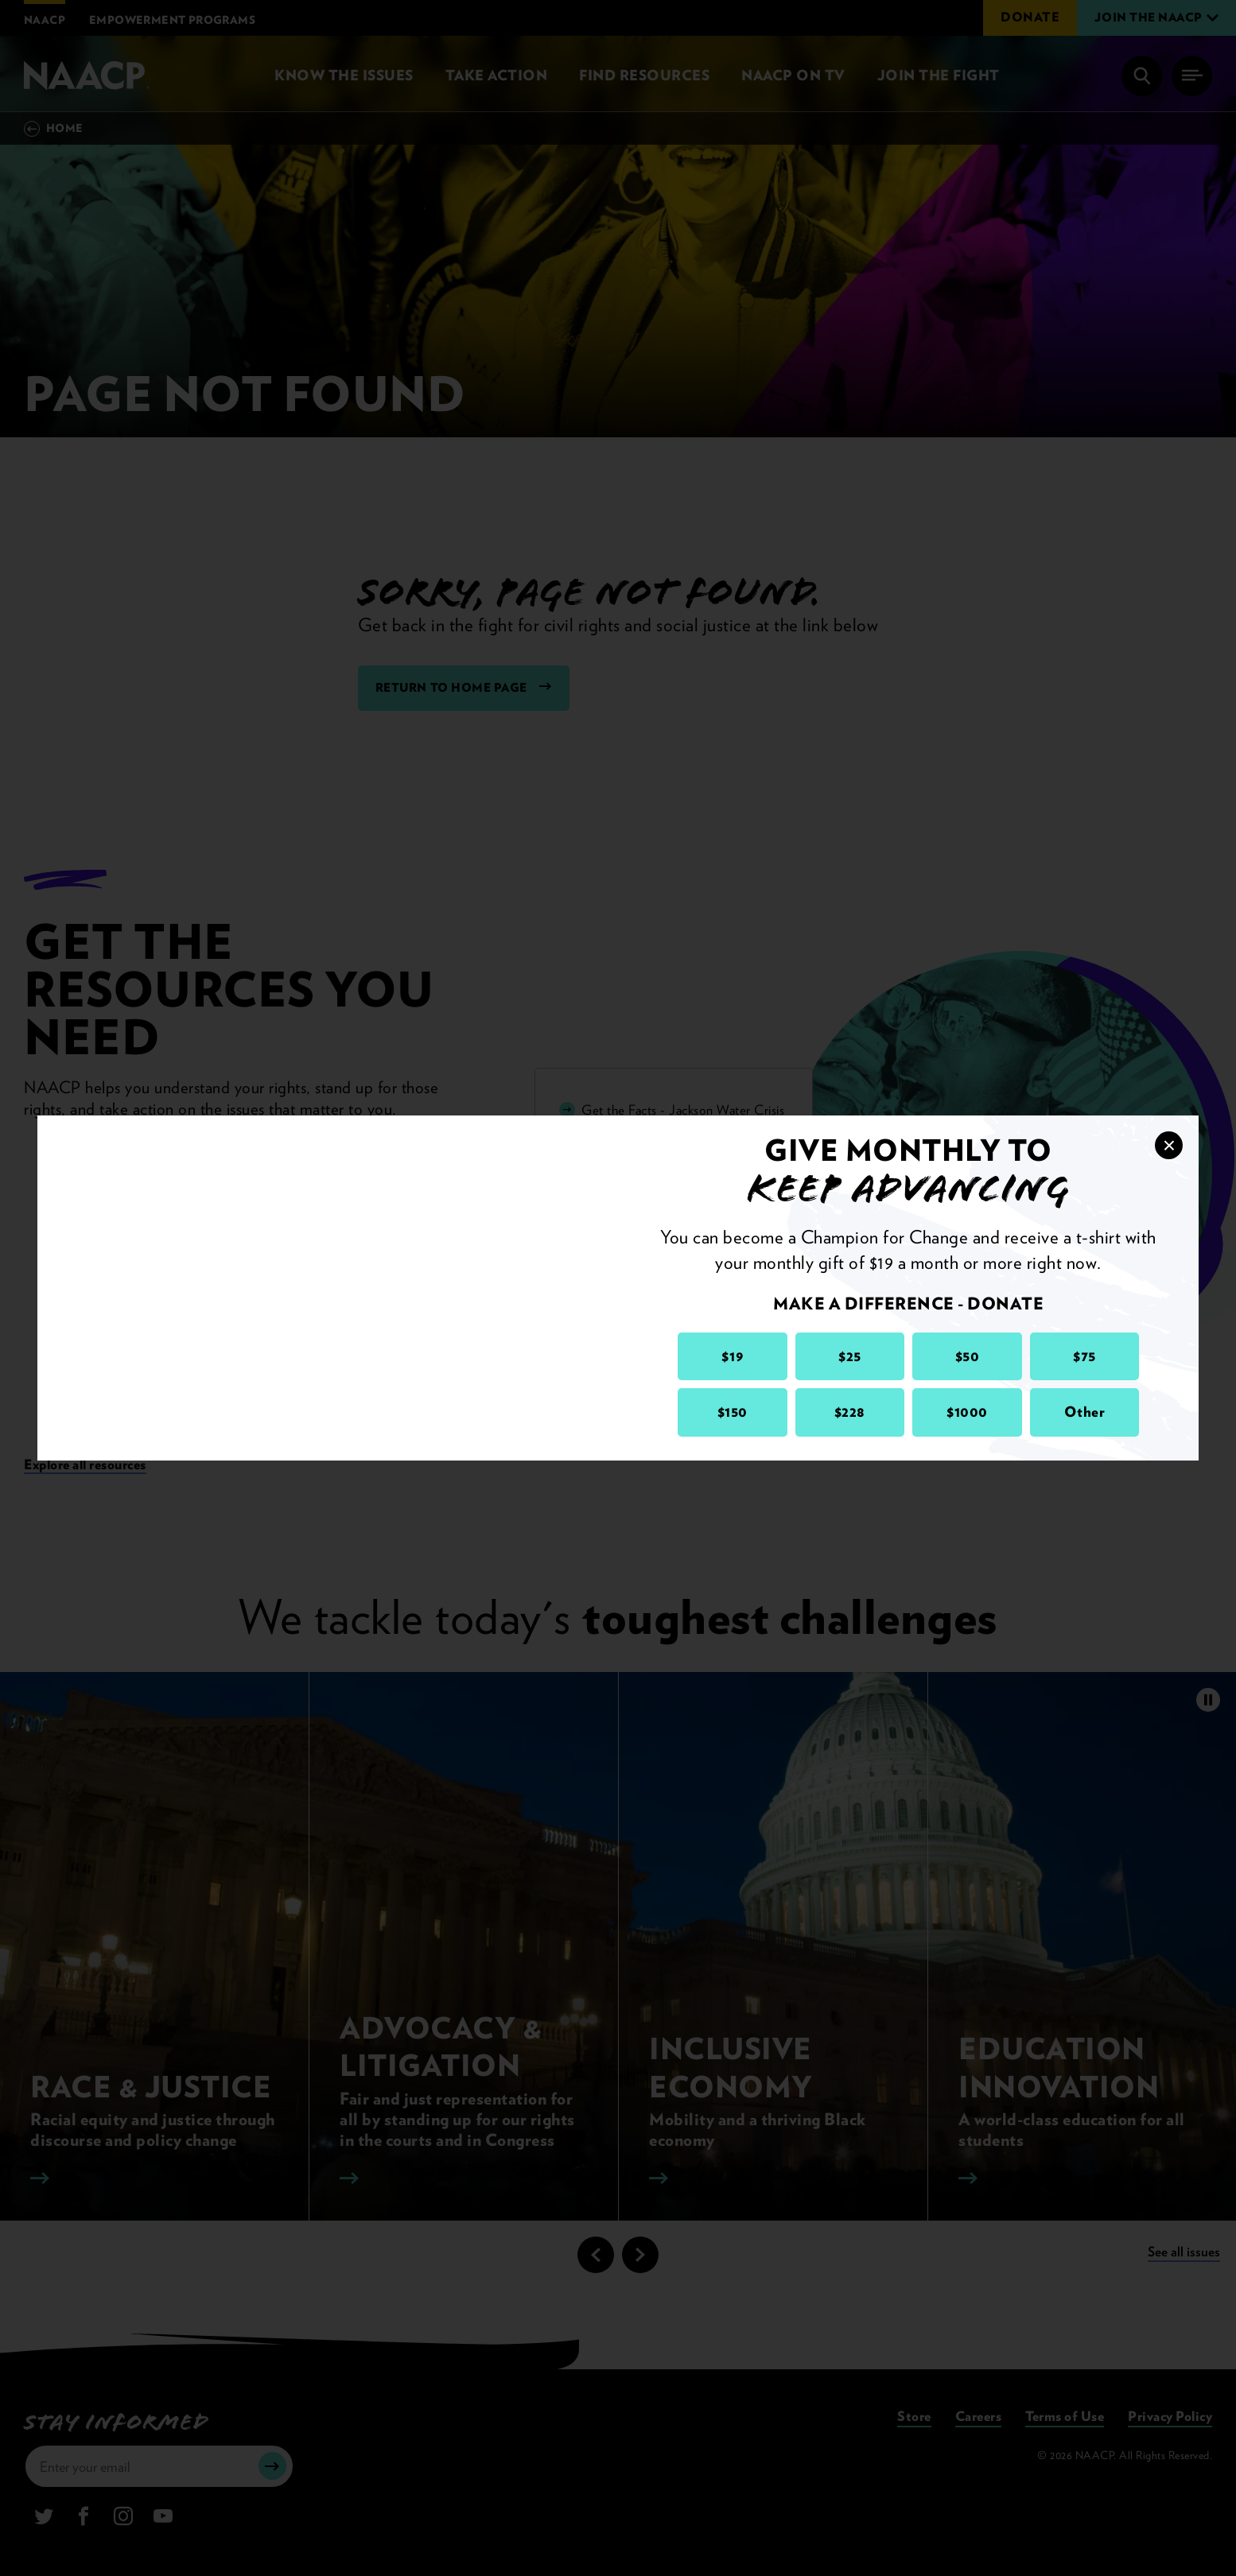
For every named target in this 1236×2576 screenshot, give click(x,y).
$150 (732, 1411)
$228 (849, 1411)
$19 (732, 1356)
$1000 (967, 1411)
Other (1085, 1411)
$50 (967, 1356)
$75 (1084, 1356)
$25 (849, 1356)
